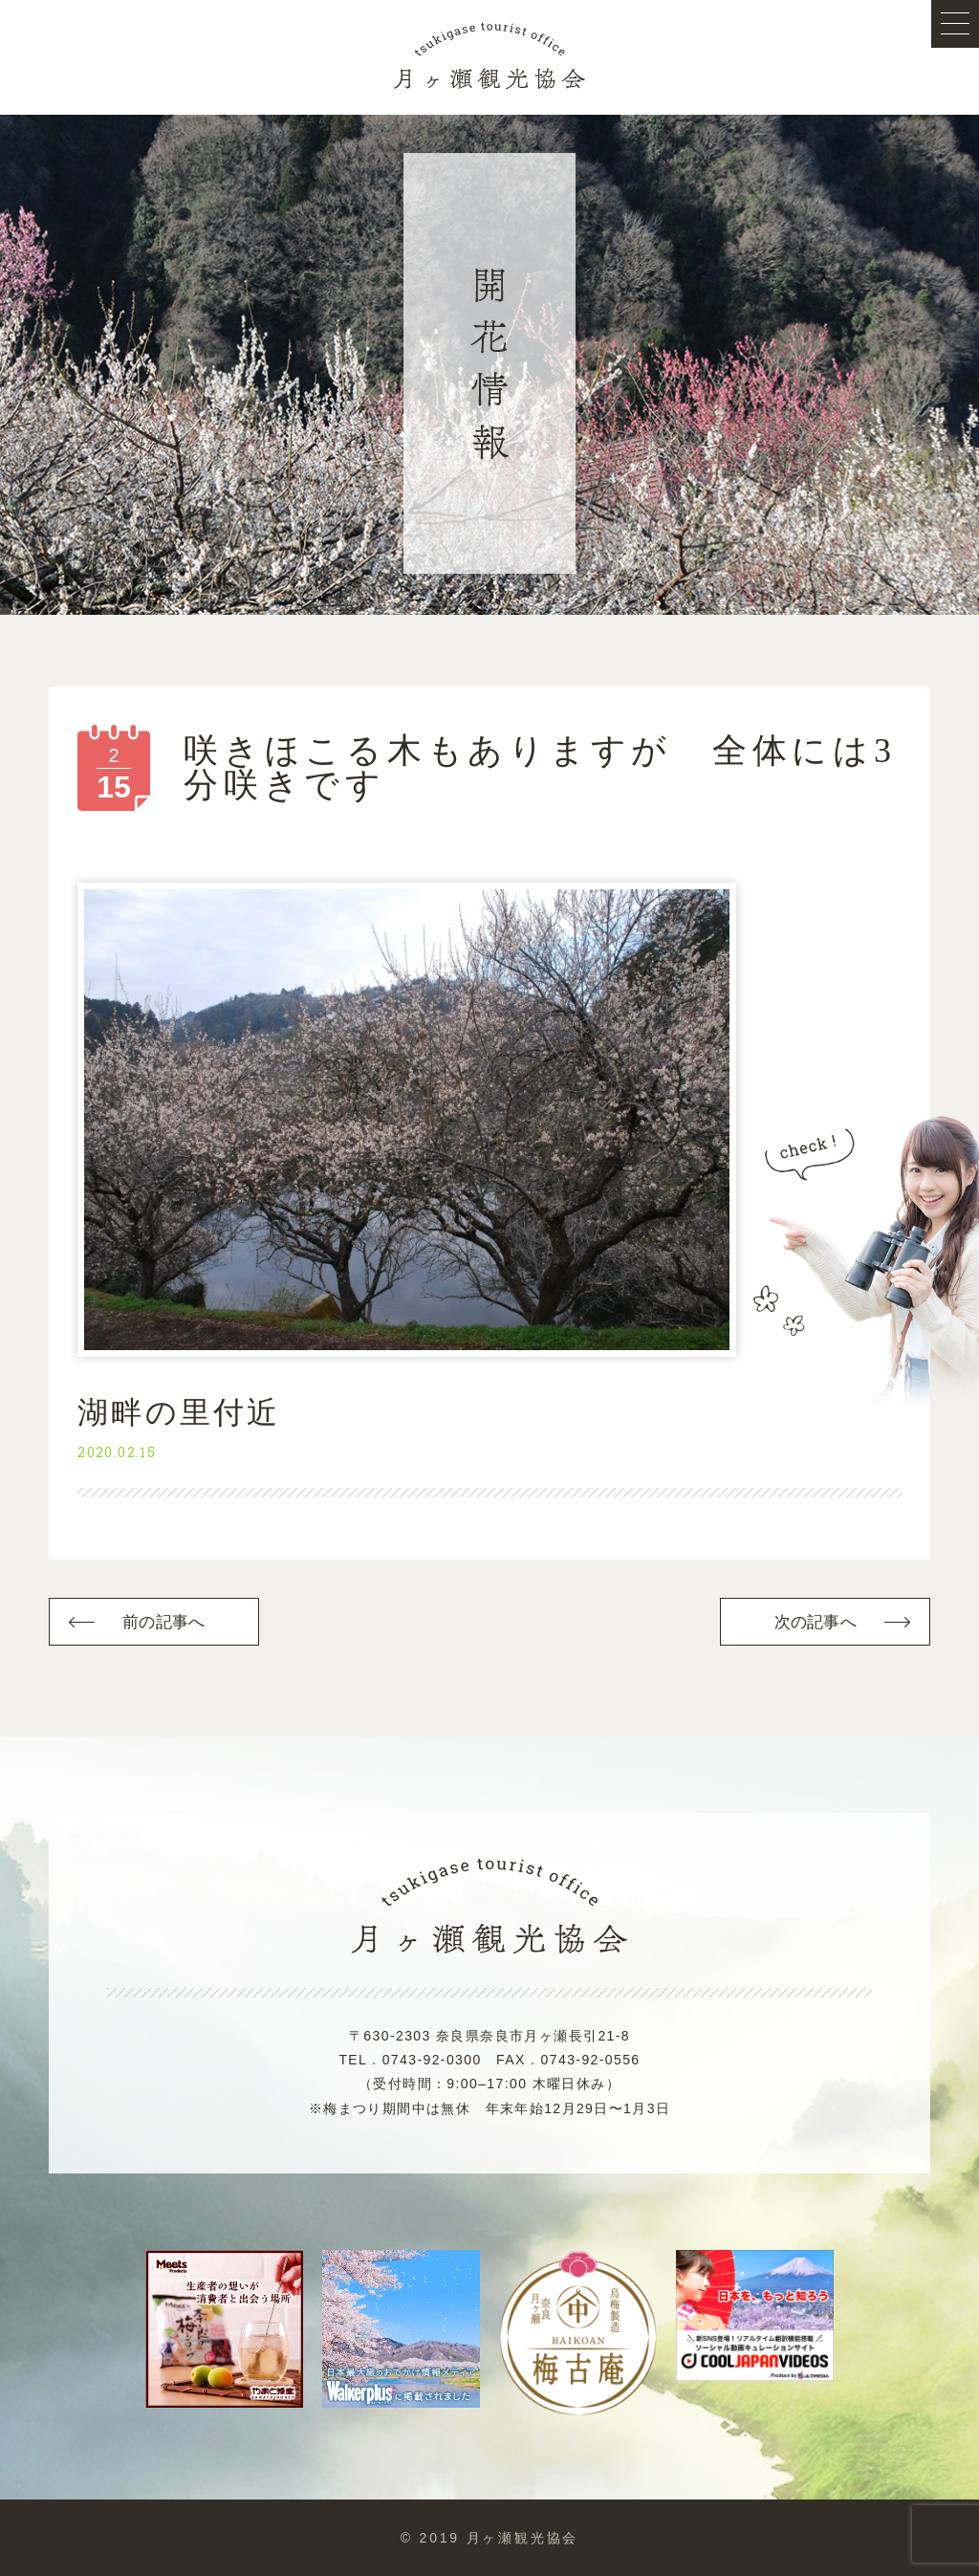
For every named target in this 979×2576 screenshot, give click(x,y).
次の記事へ (815, 1622)
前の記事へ (163, 1622)
